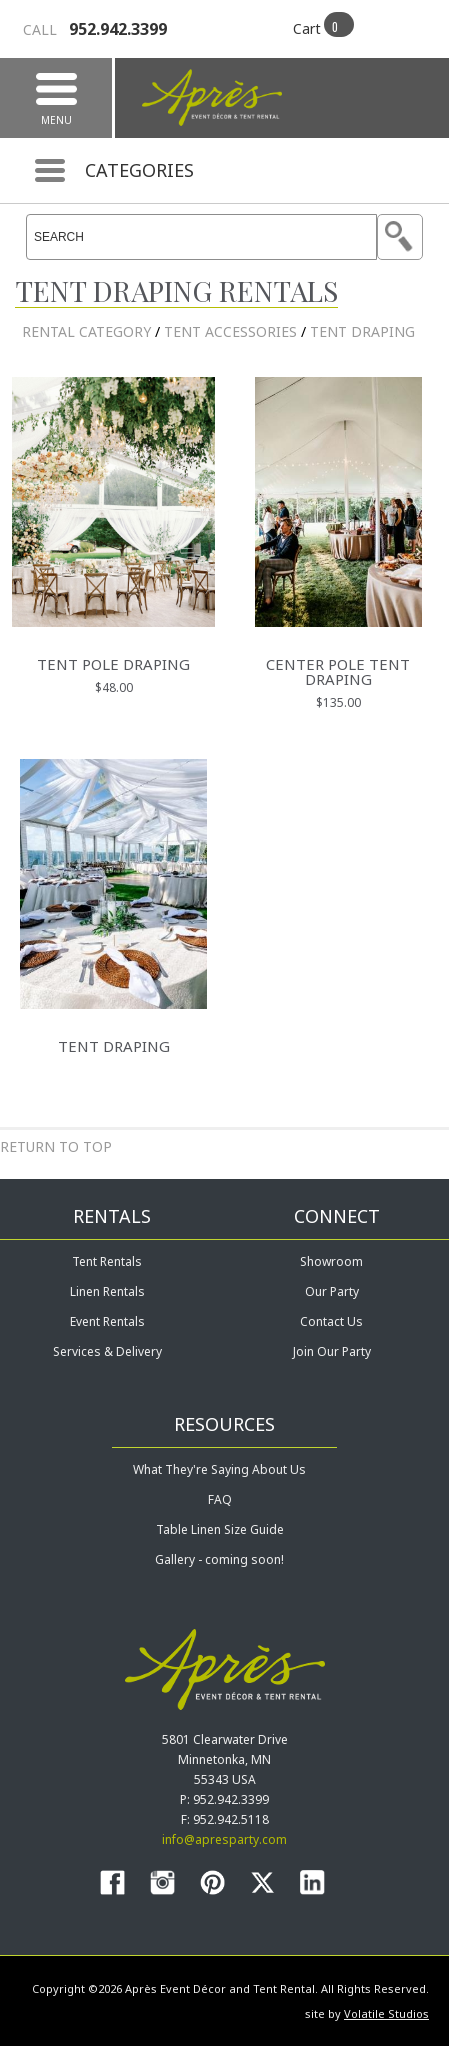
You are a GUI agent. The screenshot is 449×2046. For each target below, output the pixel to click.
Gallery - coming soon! (219, 1559)
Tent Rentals (107, 1261)
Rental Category (86, 331)
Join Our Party (332, 1351)
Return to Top (56, 1146)
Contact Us (331, 1321)
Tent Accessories (230, 331)
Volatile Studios (386, 2013)
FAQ (220, 1499)
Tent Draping (362, 331)
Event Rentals (107, 1321)
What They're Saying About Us (219, 1469)
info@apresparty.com (224, 1839)
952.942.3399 (95, 29)
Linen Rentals (107, 1291)
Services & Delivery (107, 1351)
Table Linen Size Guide (220, 1529)
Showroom (331, 1261)
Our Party (332, 1291)
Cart (307, 28)
